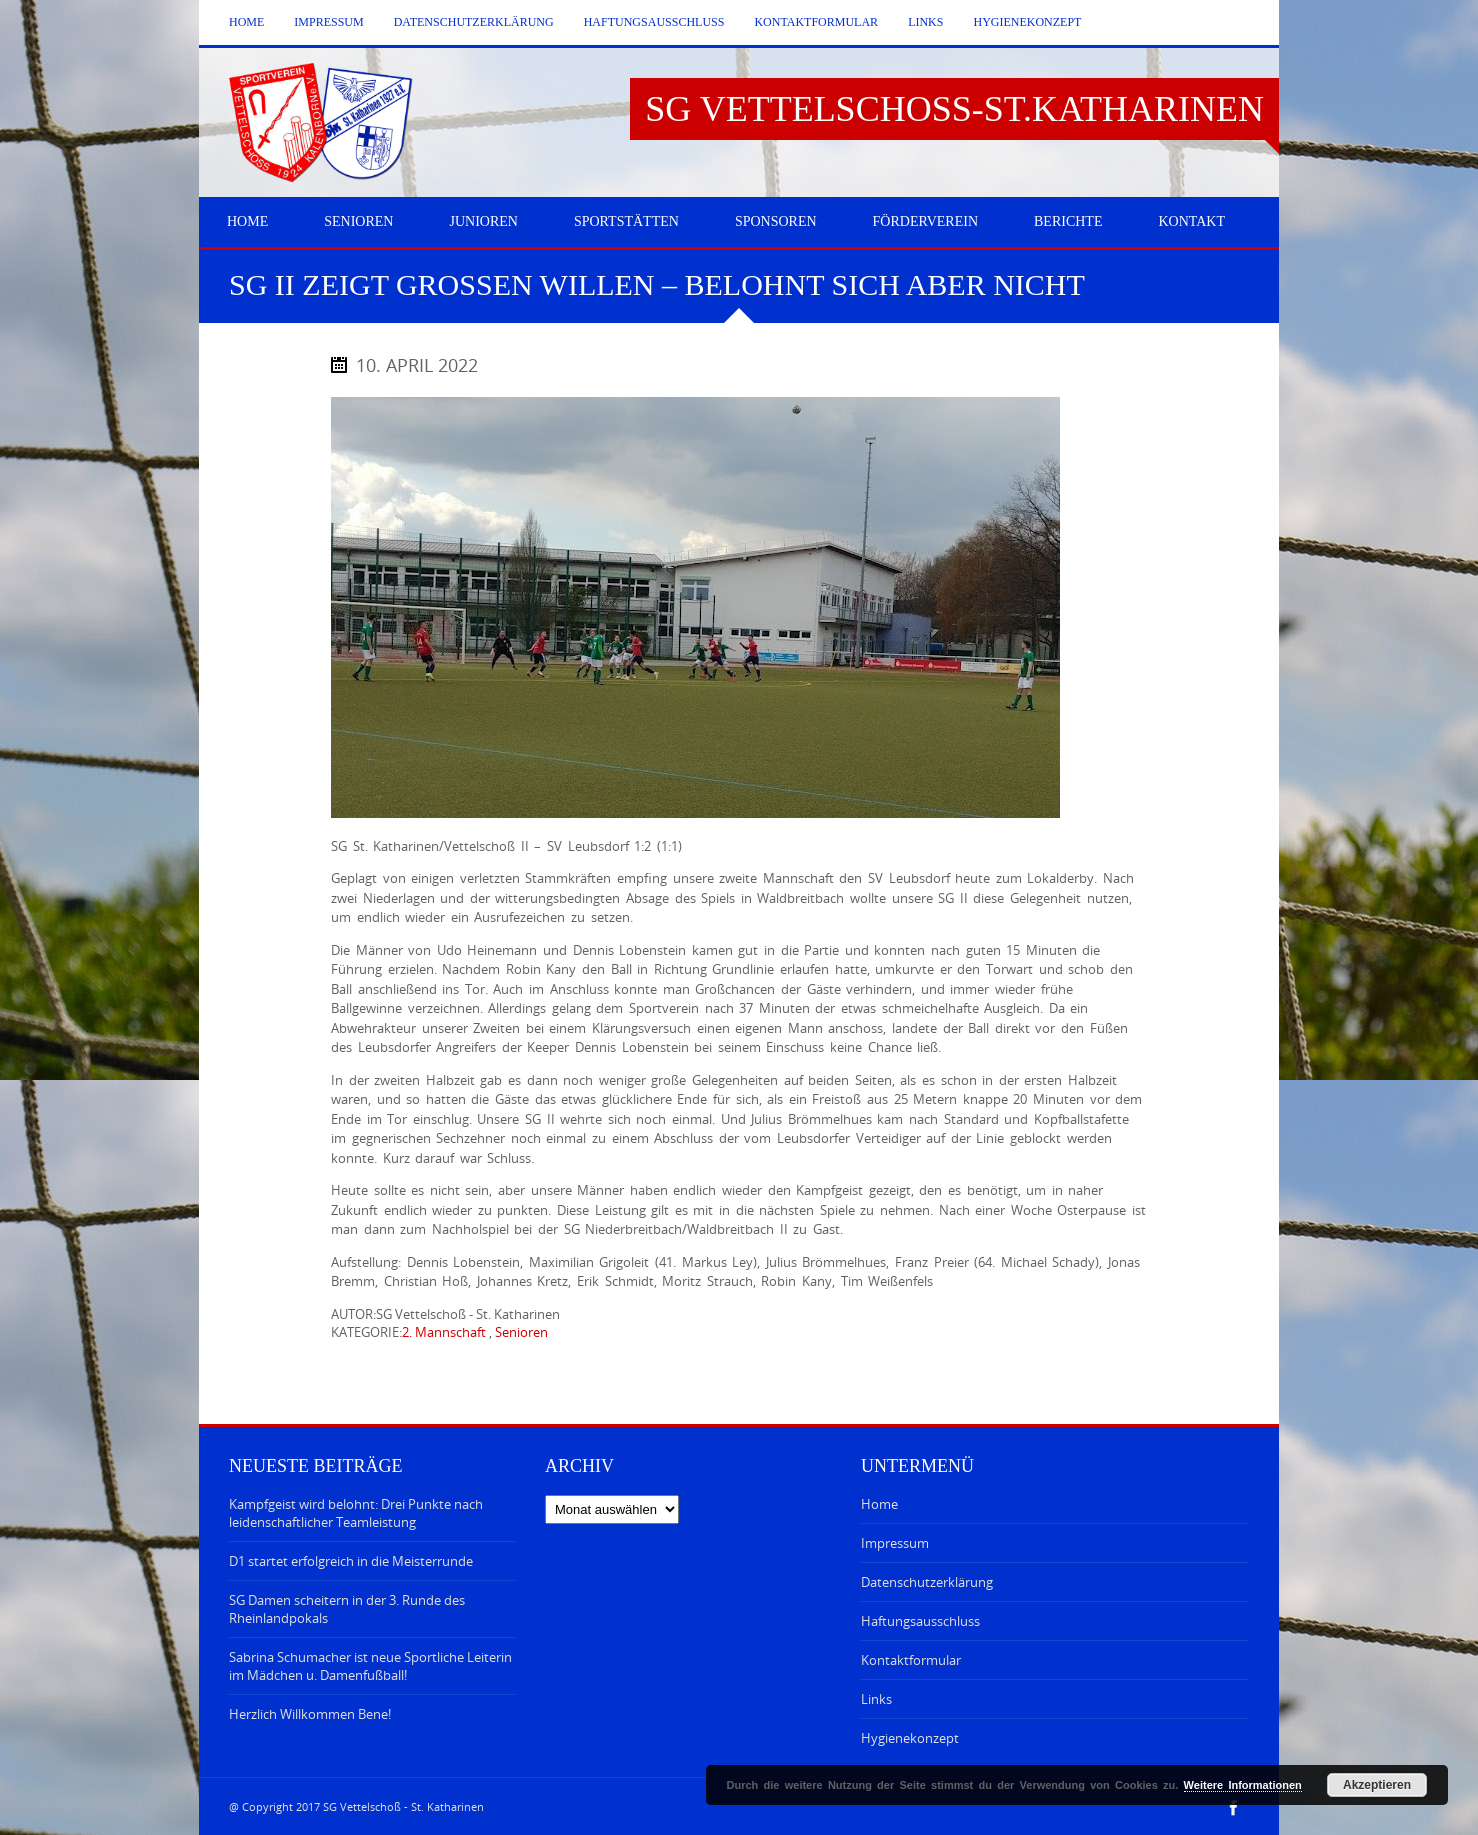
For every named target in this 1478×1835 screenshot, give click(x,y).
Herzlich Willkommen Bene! (310, 1714)
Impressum (328, 22)
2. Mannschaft (444, 1332)
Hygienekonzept (1027, 22)
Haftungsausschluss (654, 22)
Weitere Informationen (1243, 1785)
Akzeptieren (1377, 1785)
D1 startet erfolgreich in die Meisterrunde (351, 1561)
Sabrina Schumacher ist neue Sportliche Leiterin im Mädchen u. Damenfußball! (370, 1666)
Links (925, 22)
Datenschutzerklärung (474, 22)
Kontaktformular (816, 22)
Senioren (521, 1332)
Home (246, 22)
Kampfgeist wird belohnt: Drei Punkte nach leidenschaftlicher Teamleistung (356, 1513)
